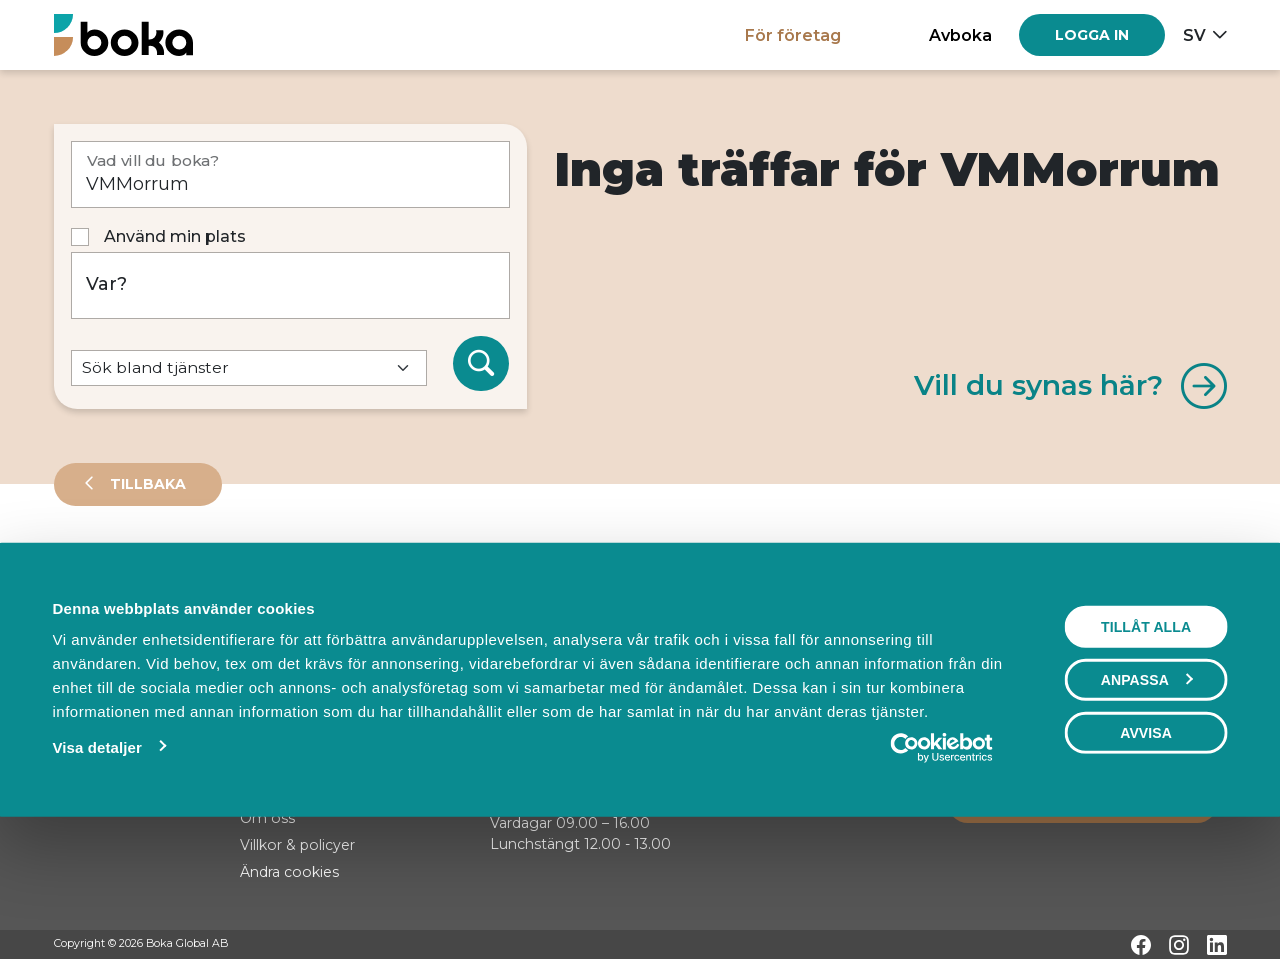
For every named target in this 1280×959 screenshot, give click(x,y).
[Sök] (481, 364)
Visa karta (1145, 642)
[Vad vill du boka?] (290, 174)
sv (1194, 35)
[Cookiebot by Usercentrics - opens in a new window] (941, 872)
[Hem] (123, 34)
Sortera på (103, 640)
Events (264, 574)
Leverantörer (133, 574)
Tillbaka (146, 484)
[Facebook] (1141, 945)
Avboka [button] (960, 35)
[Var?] (290, 285)
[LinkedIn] (1217, 945)
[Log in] (1092, 35)
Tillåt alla (1146, 751)
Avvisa (1146, 857)
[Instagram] (1179, 945)
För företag (793, 35)
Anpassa (1147, 804)
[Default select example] (249, 368)
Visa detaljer (96, 871)
